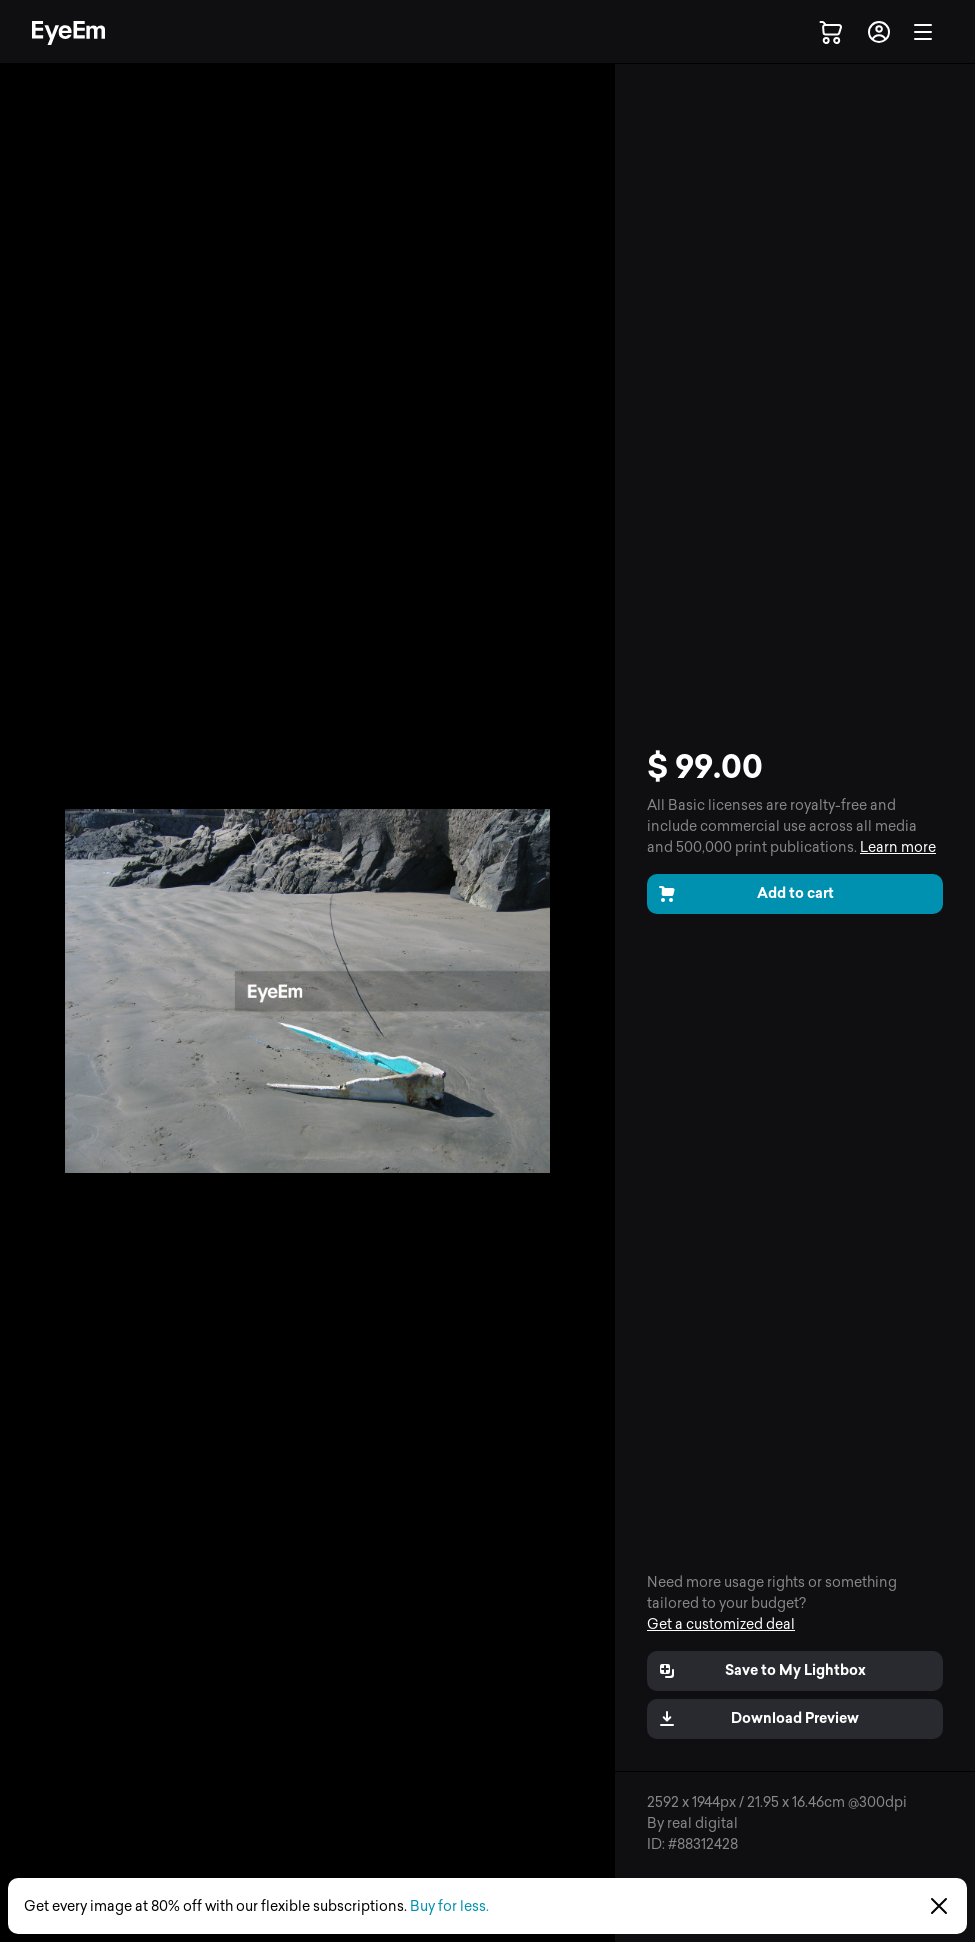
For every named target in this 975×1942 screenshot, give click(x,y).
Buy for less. (449, 1906)
